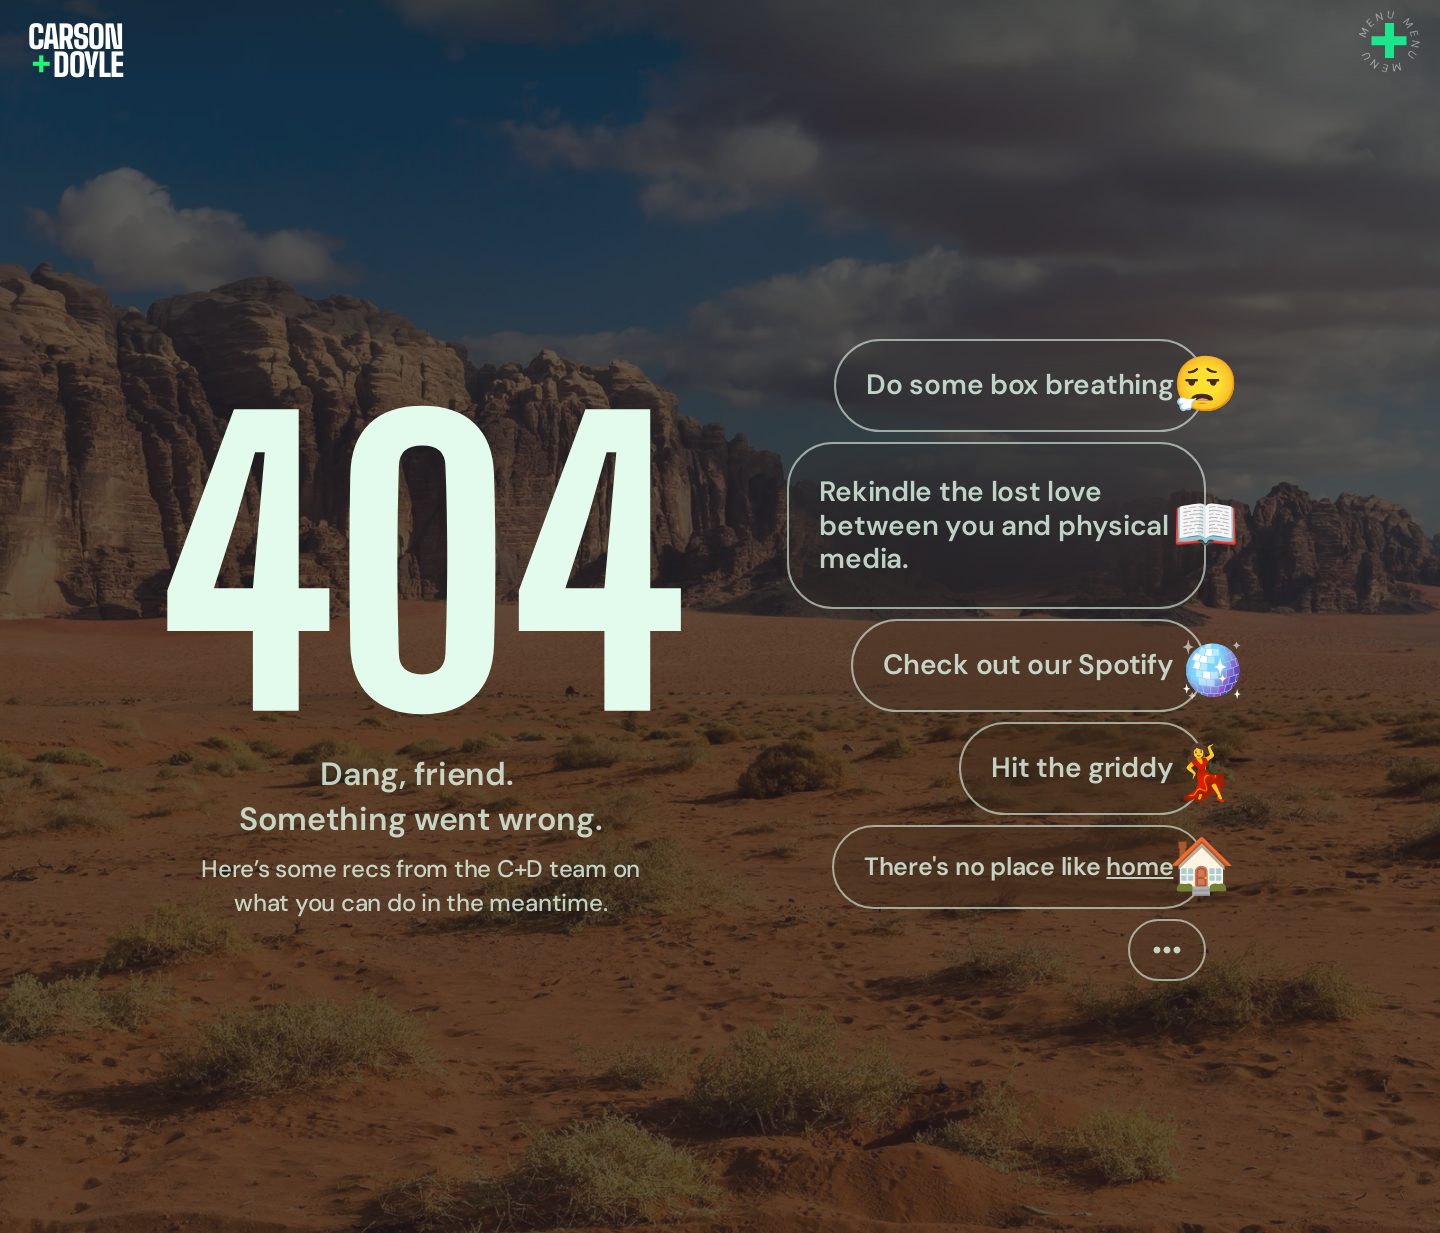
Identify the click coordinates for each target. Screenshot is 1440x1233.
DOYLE (77, 64)
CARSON (75, 36)
